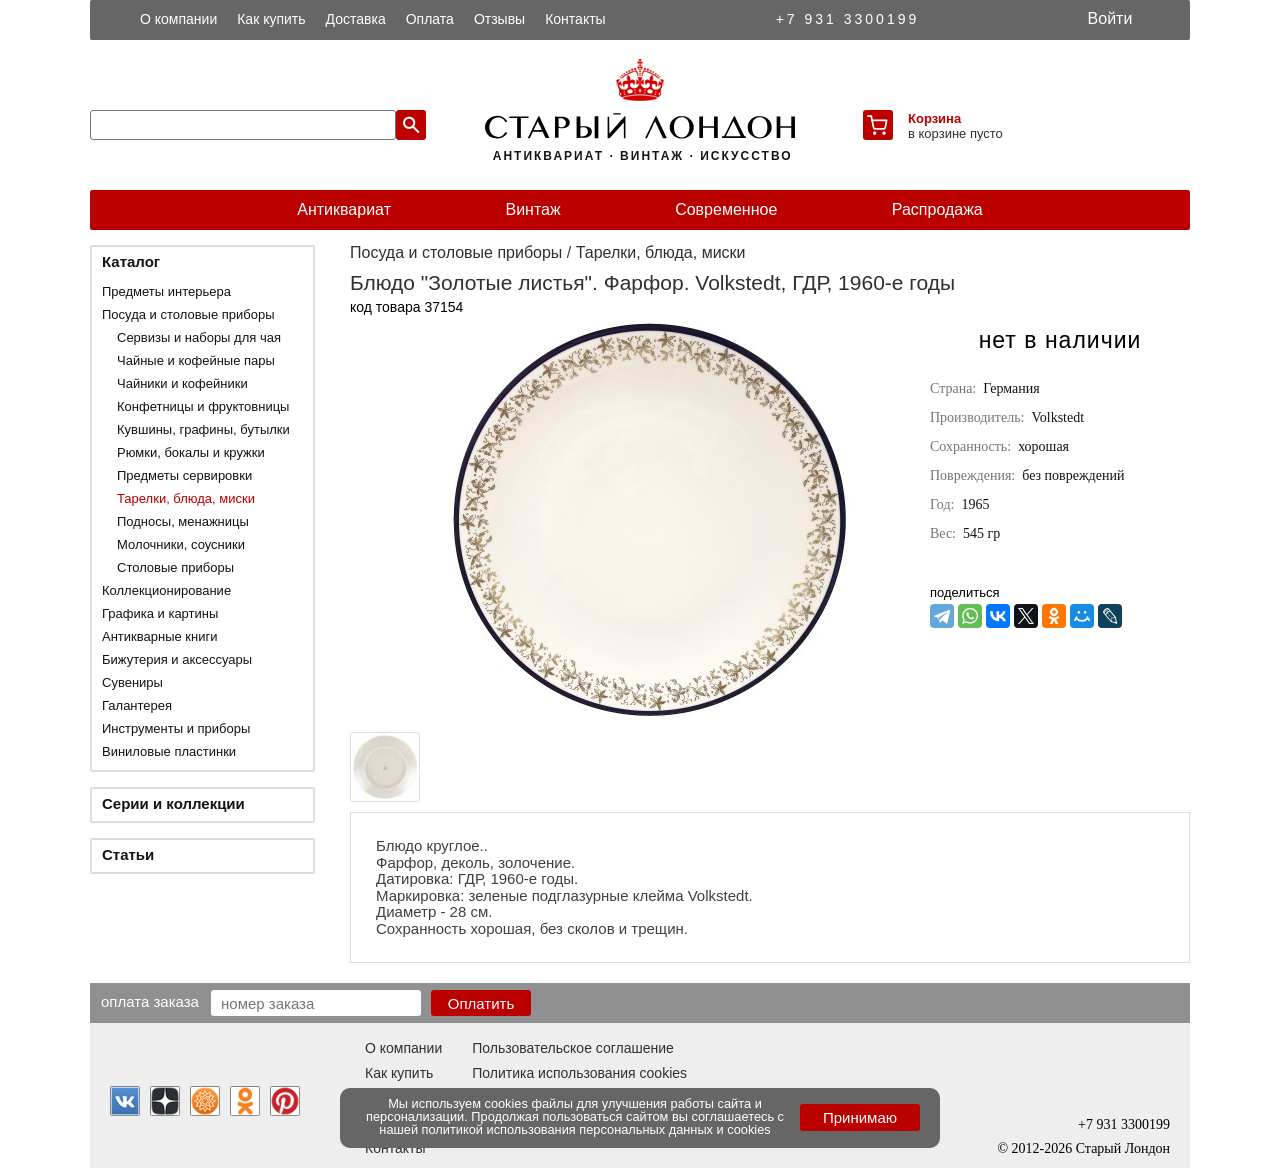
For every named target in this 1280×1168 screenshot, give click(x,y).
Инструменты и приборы (176, 728)
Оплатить (481, 1003)
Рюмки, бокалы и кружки (191, 452)
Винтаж (532, 209)
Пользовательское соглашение (573, 1048)
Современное (726, 209)
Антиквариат (344, 209)
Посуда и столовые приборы (188, 314)
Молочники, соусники (181, 544)
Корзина (934, 118)
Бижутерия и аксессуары (177, 659)
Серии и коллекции (173, 803)
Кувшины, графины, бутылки (203, 429)
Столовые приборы (175, 567)
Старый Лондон (1123, 1148)
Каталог (131, 261)
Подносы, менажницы (183, 521)
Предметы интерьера (166, 291)
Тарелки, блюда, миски (186, 498)
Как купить (271, 19)
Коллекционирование (166, 590)
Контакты (575, 19)
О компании (178, 19)
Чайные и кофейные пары (196, 360)
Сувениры (132, 682)
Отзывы (499, 19)
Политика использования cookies (579, 1073)
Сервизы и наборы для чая (199, 337)
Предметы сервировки (184, 475)
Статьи (128, 854)
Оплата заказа (150, 1001)
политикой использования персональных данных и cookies (596, 1129)
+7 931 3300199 (848, 19)
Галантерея (137, 705)
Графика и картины (160, 613)
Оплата (430, 19)
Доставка (356, 19)
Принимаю (860, 1117)
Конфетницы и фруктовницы (203, 406)
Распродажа (937, 209)
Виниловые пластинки (169, 751)
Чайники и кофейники (182, 383)
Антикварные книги (159, 636)
